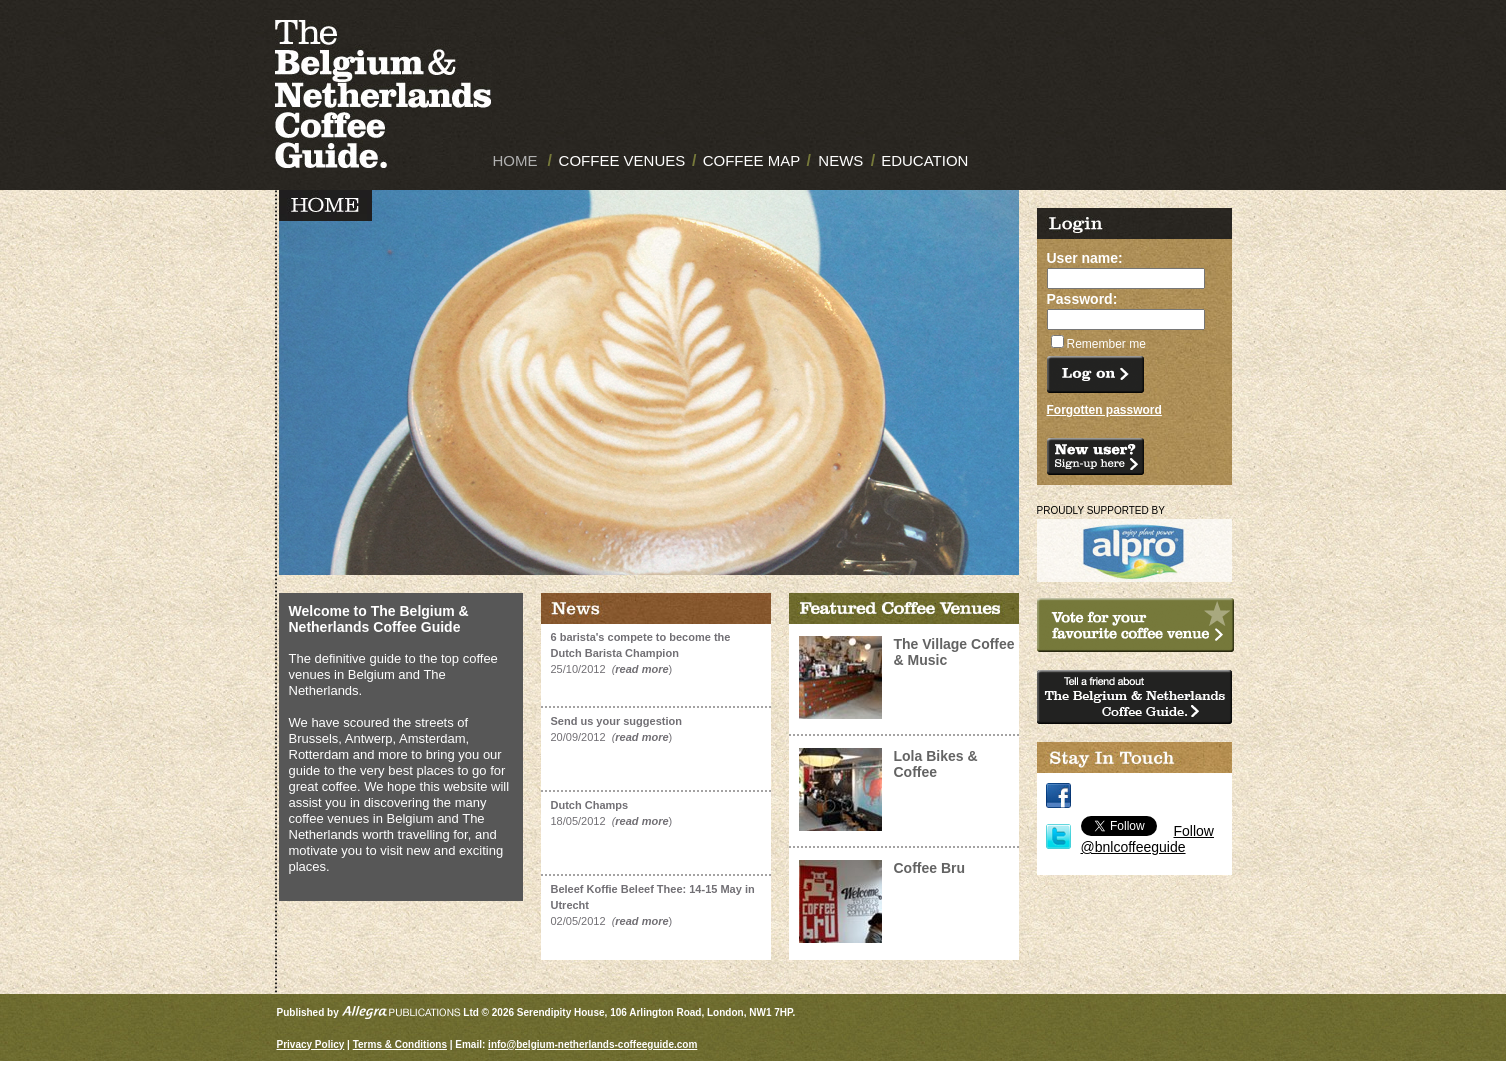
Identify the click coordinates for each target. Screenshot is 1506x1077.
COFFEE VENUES (622, 160)
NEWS (840, 160)
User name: (1085, 258)
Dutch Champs (590, 805)
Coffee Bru (930, 868)
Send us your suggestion (616, 721)
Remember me (1106, 344)
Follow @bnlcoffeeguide (1147, 839)
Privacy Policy (311, 1044)
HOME (515, 160)
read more (641, 669)
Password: (1082, 299)
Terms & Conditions (400, 1044)
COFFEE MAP (752, 160)
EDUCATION (924, 160)
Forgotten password (1104, 410)
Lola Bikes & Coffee (936, 764)
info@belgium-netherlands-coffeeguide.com (592, 1044)
